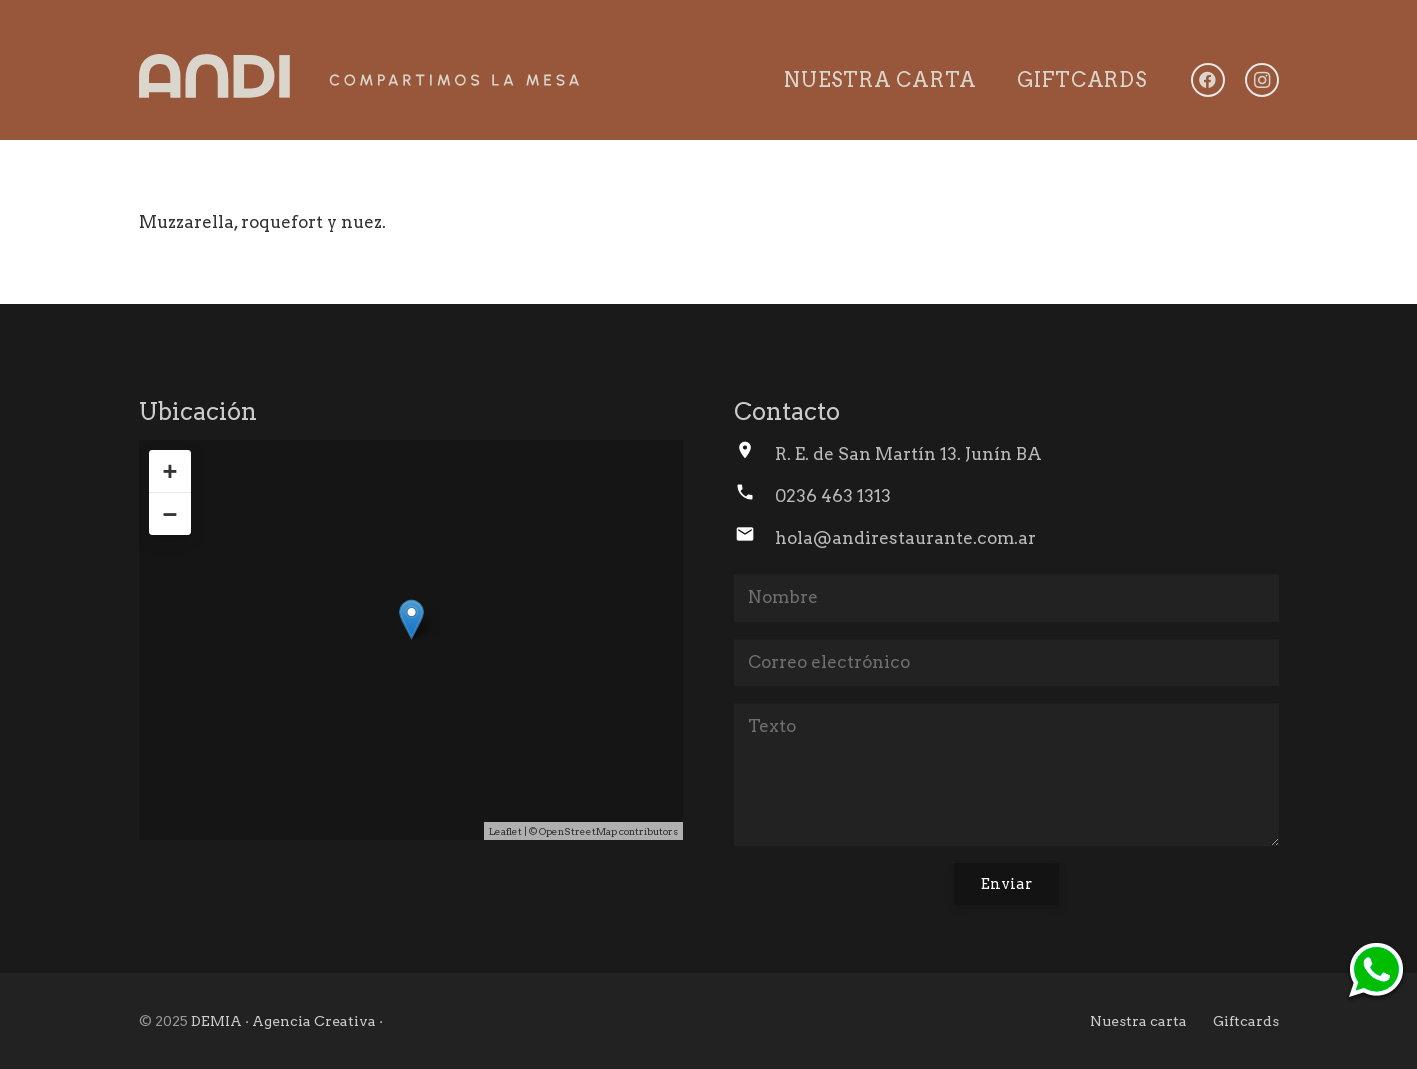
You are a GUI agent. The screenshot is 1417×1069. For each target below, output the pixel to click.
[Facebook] (1208, 80)
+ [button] (169, 471)
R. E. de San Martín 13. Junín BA (908, 454)
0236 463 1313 (833, 496)
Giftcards (1246, 1021)
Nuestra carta (1138, 1021)
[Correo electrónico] (1006, 663)
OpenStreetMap (578, 831)
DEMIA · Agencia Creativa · (287, 1021)
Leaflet (505, 831)
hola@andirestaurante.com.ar (905, 538)
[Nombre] (1006, 598)
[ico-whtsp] (1376, 972)
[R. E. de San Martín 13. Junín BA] (754, 454)
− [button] (169, 514)
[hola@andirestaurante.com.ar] (754, 538)
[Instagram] (1262, 80)
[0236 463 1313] (754, 496)
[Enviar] (1006, 884)
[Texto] (1006, 774)
